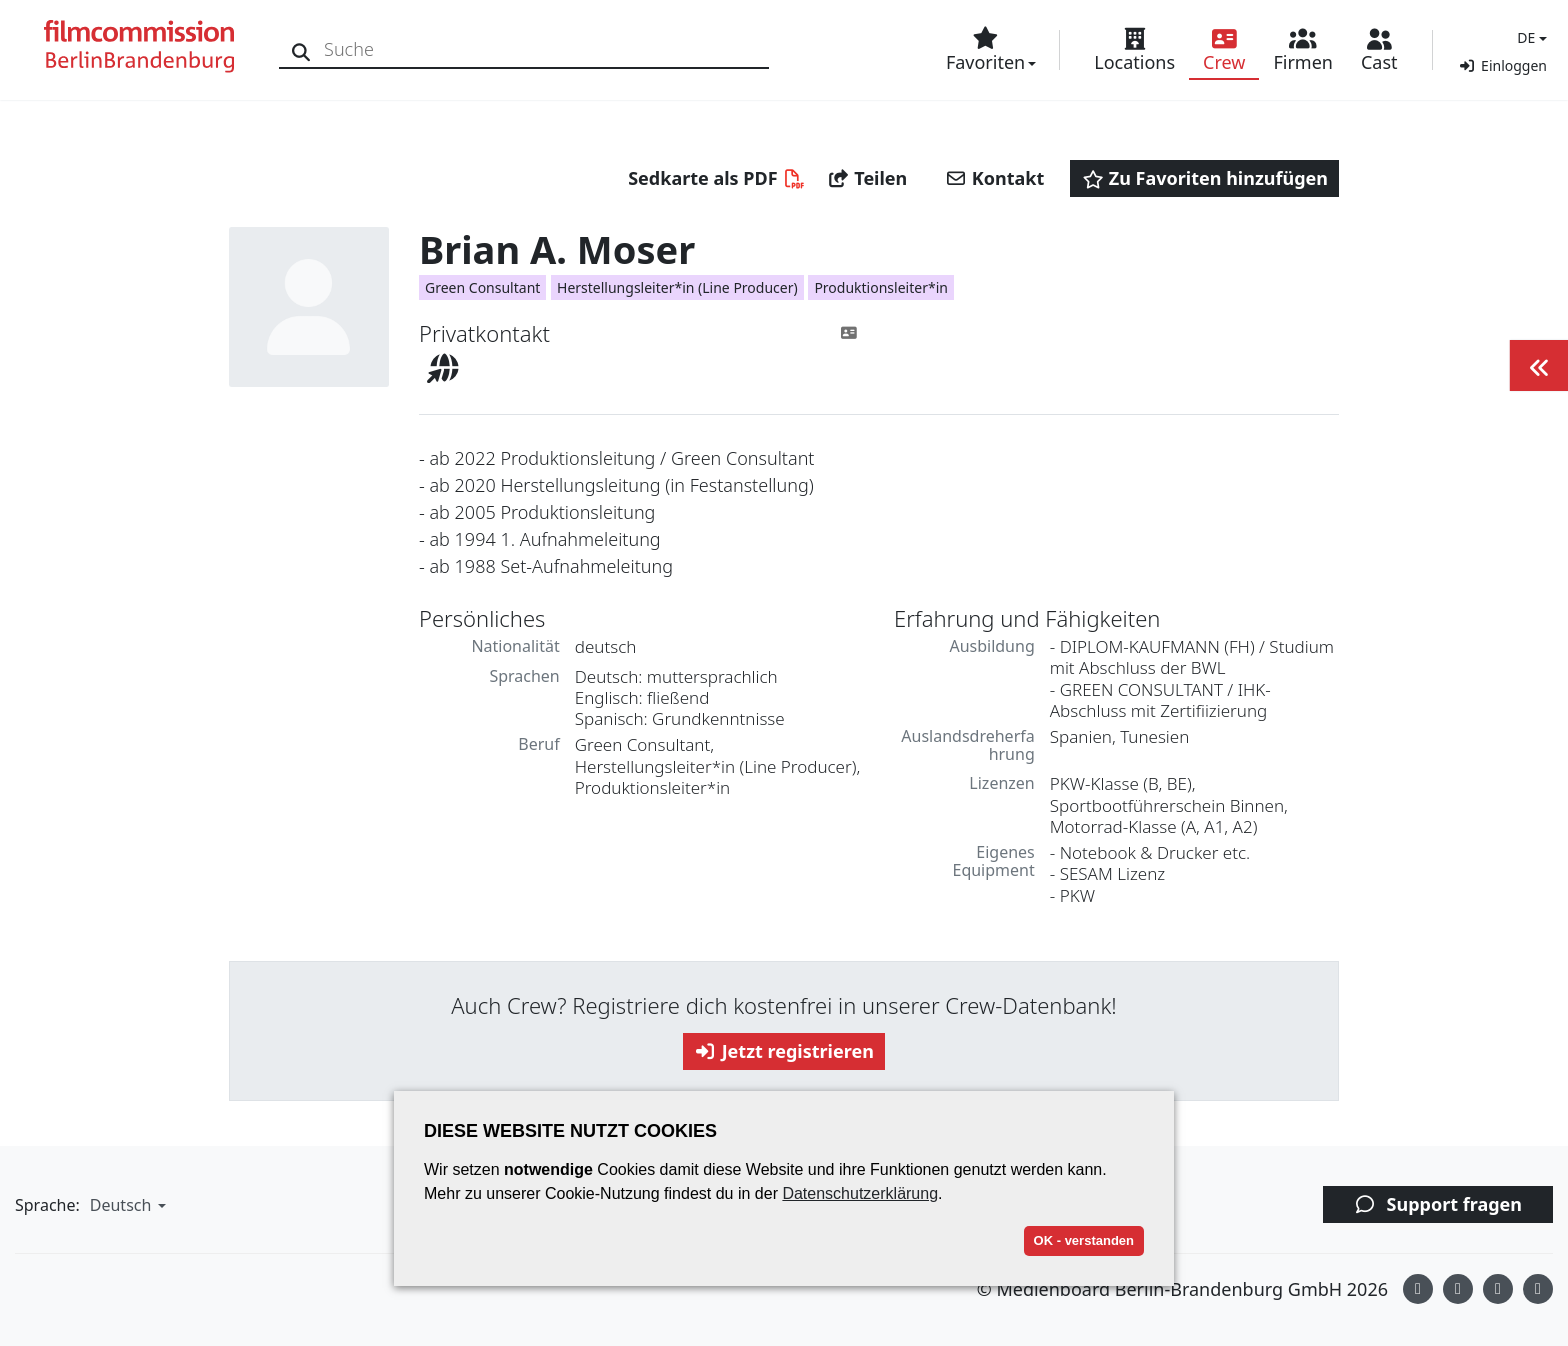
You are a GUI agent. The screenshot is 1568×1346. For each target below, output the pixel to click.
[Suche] (302, 49)
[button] (1529, 37)
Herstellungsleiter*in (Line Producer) (677, 287)
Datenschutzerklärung (860, 1193)
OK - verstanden (1084, 1240)
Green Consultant (482, 287)
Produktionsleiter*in (881, 287)
